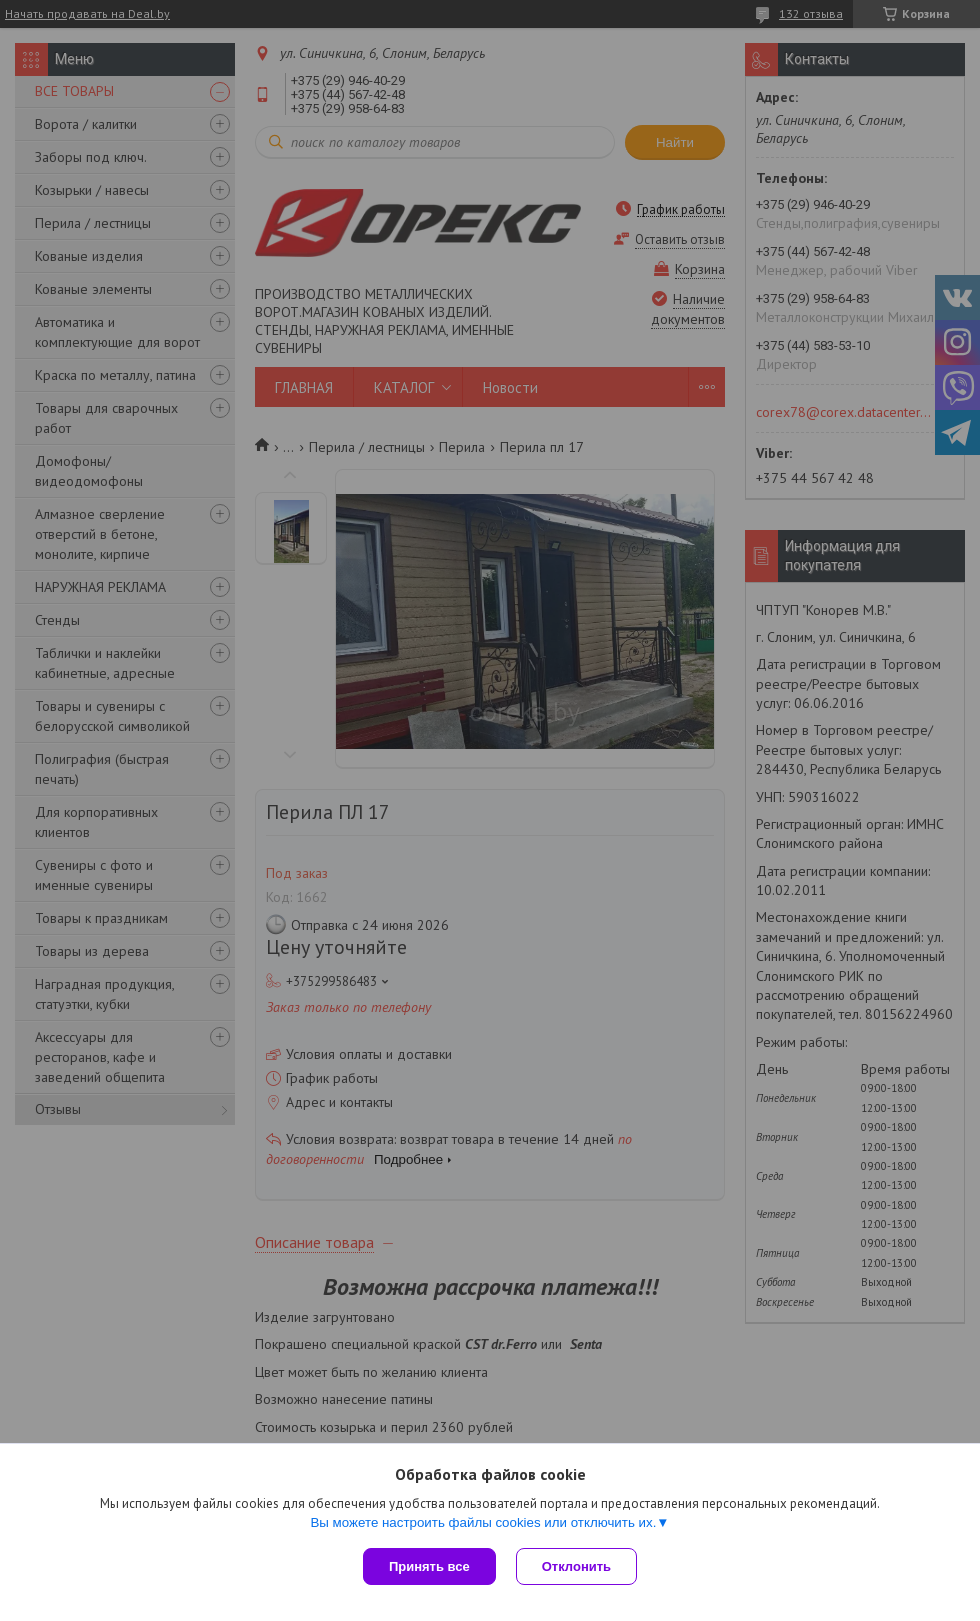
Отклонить (576, 1566)
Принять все (429, 1566)
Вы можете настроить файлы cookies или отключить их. (483, 1522)
